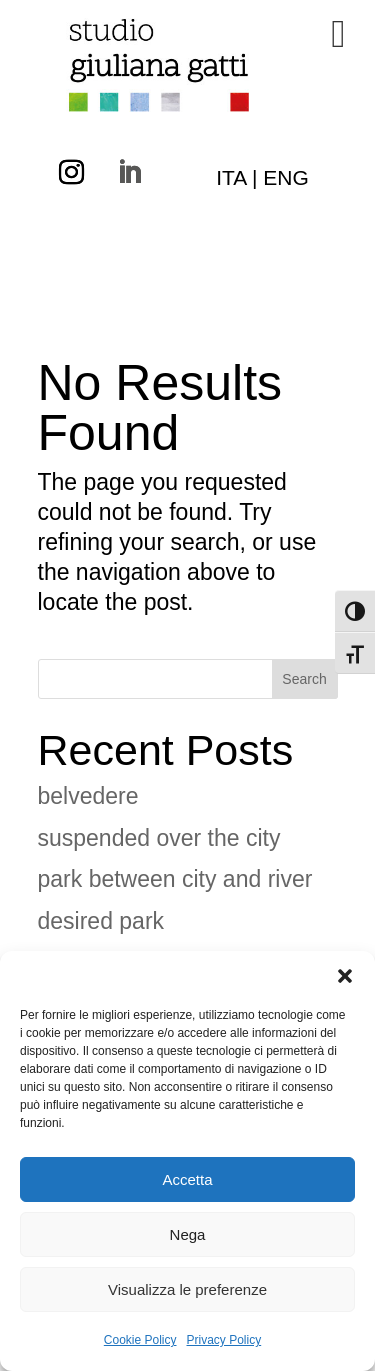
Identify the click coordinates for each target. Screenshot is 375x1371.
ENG (286, 177)
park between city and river (175, 879)
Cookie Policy (140, 1340)
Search (304, 679)
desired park (101, 921)
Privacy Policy (224, 1340)
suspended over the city (159, 838)
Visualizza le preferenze (187, 1289)
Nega (188, 1234)
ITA (231, 177)
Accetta (187, 1179)
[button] (345, 976)
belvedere (88, 796)
